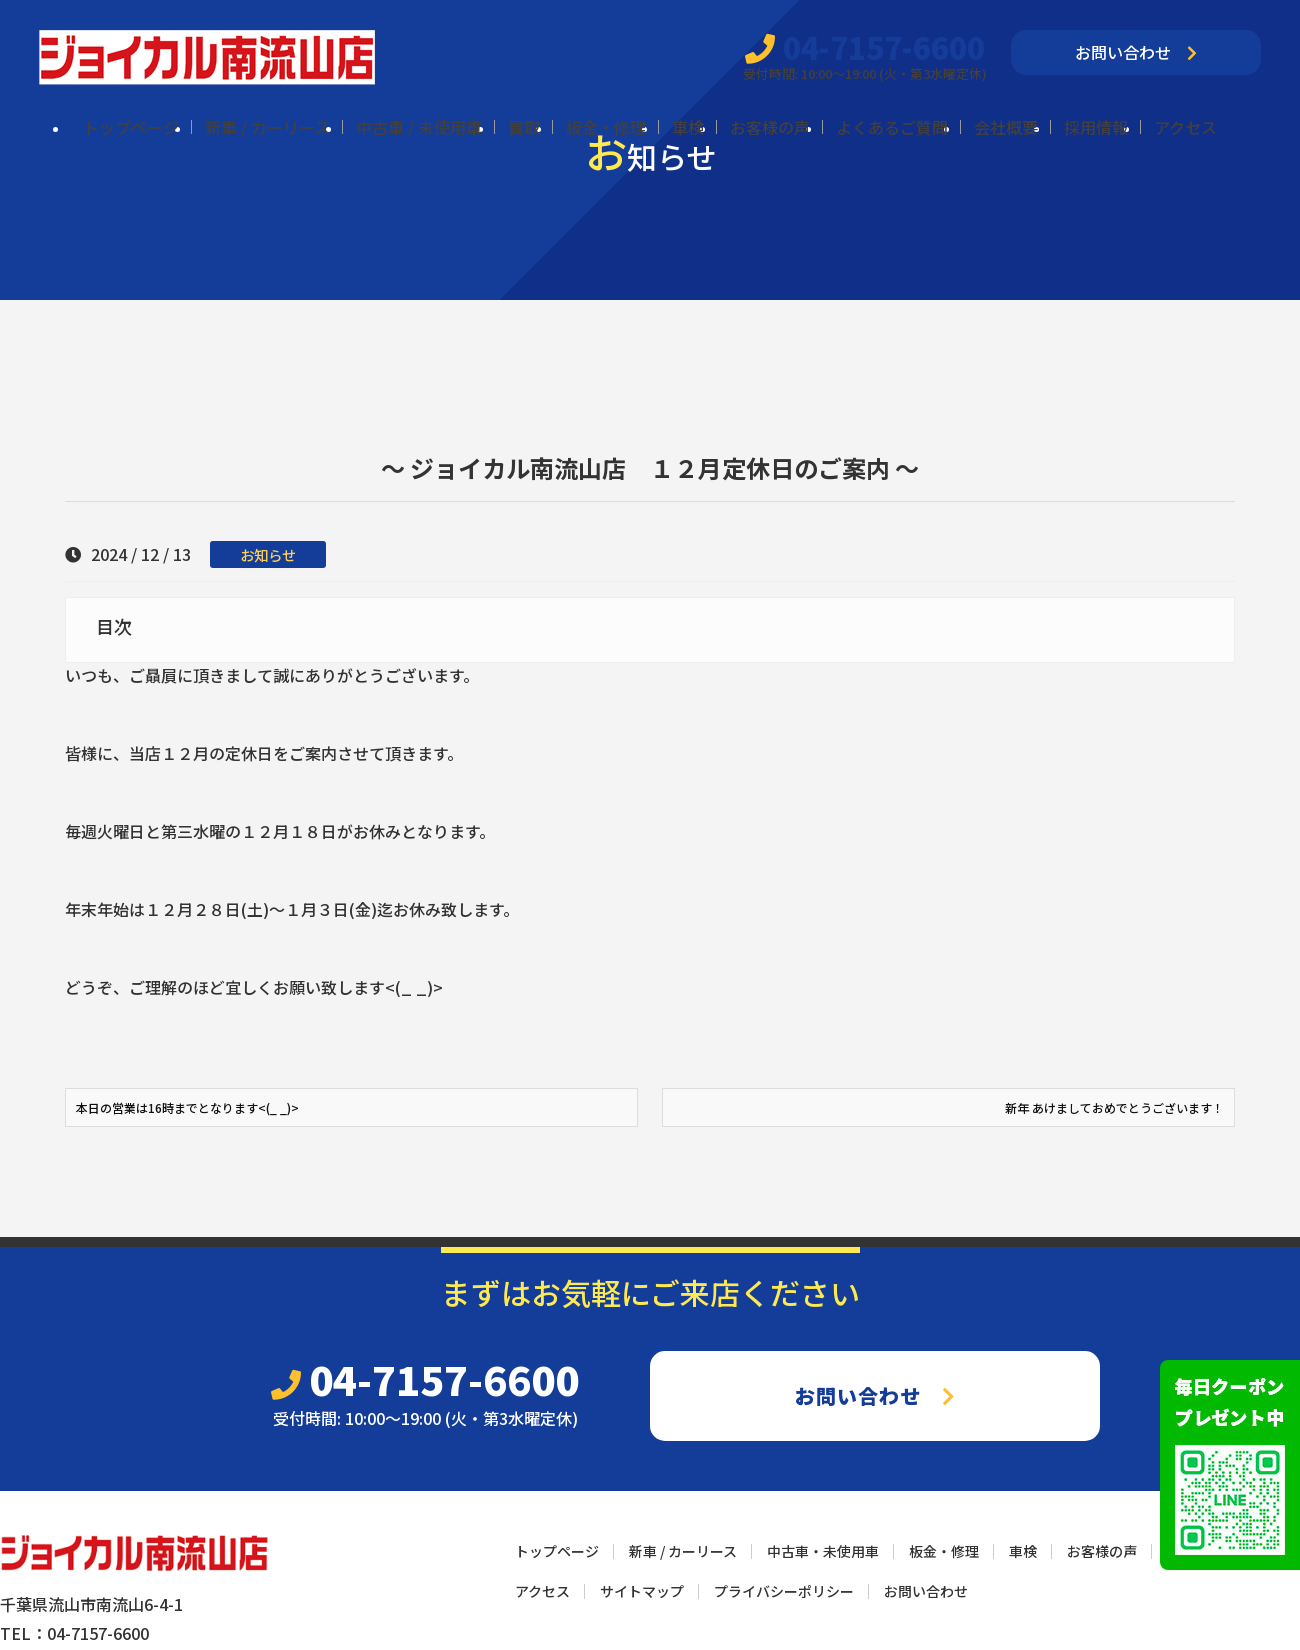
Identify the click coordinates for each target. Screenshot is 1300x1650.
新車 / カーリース (267, 127)
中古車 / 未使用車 (419, 127)
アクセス (1185, 127)
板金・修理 (606, 127)
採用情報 (1096, 127)
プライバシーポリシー (784, 1591)
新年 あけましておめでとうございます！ (1114, 1107)
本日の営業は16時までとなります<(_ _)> (187, 1107)
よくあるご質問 (892, 127)
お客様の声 (770, 127)
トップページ (131, 127)
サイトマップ (642, 1591)
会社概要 (1006, 127)
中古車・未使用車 (823, 1551)
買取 (524, 127)
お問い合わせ (1136, 52)
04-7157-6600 (865, 47)
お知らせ (268, 554)
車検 (688, 127)
